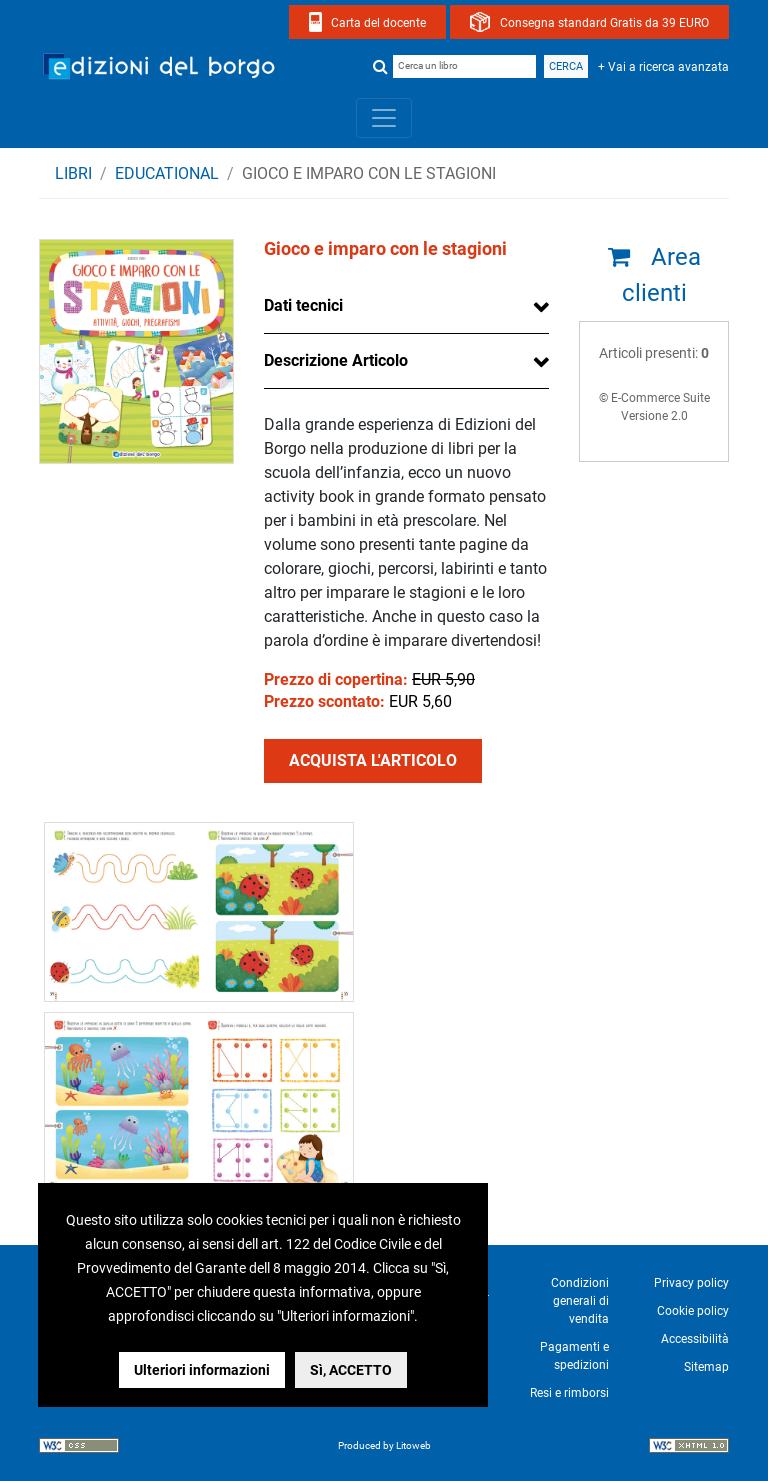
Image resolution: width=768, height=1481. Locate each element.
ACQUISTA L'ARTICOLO (373, 760)
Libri (73, 173)
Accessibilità (695, 1339)
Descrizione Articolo (336, 360)
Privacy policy (691, 1283)
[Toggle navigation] (384, 118)
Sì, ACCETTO (351, 1370)
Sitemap (706, 1367)
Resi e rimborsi (569, 1393)
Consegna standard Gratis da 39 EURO (604, 23)
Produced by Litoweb (384, 1445)
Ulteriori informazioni (202, 1370)
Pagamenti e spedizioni (574, 1356)
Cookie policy (693, 1311)
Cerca (566, 66)
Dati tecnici (303, 305)
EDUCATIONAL (167, 173)
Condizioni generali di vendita (580, 1301)
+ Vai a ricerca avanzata (663, 67)
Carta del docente (378, 23)
